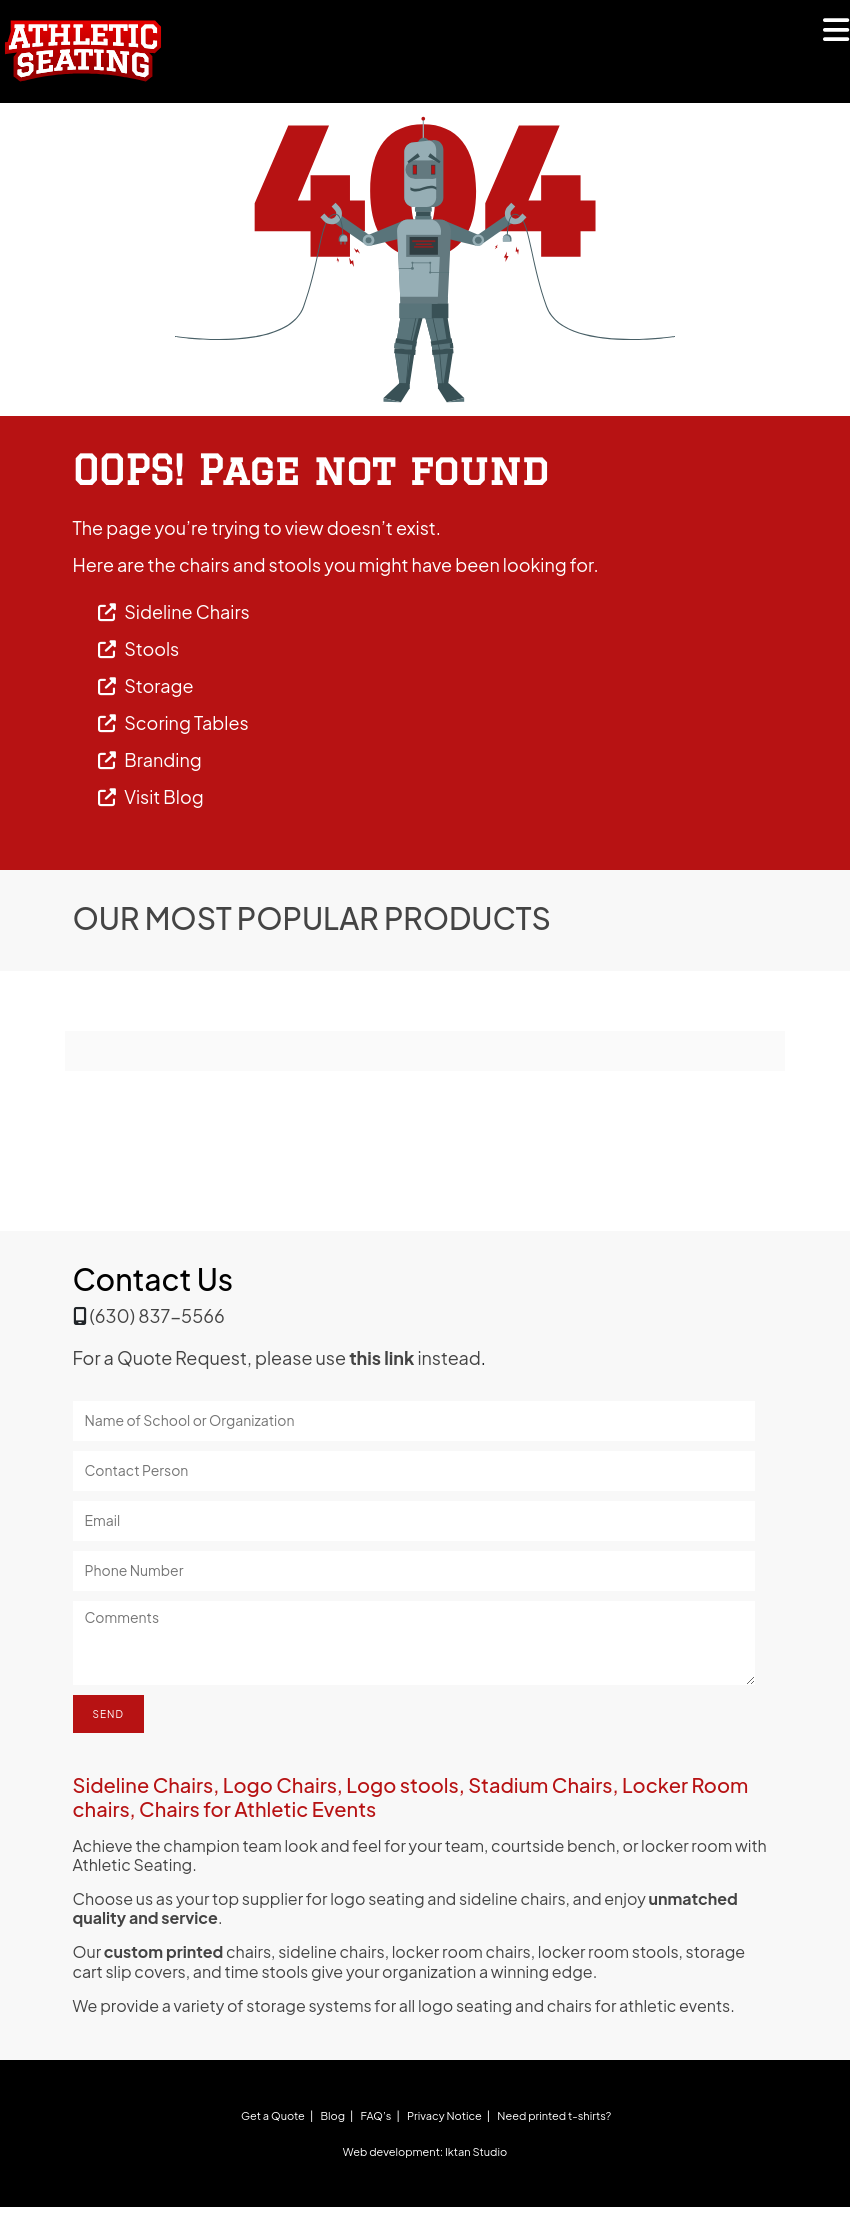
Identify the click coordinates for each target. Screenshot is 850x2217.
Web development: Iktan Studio (425, 2151)
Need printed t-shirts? (554, 2115)
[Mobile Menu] (836, 34)
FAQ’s (376, 2115)
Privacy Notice (444, 2115)
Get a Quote (273, 2115)
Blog (332, 2115)
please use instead (368, 1357)
